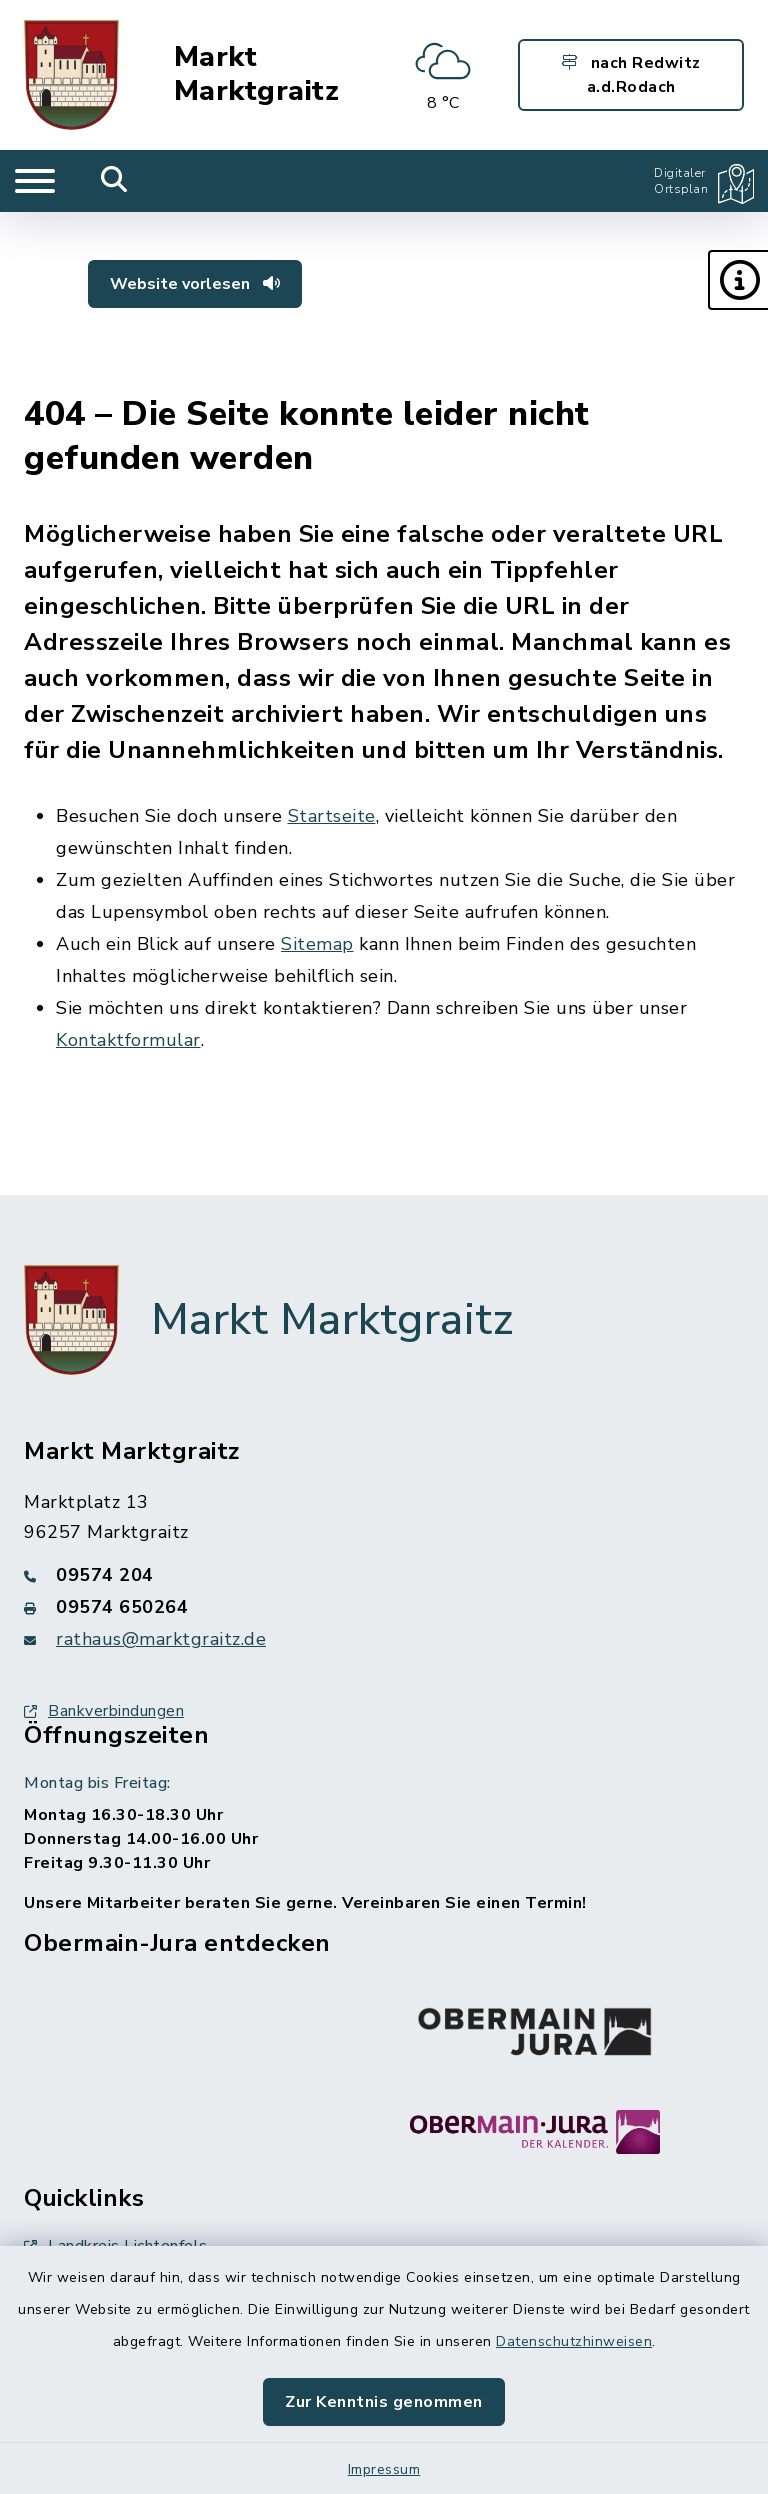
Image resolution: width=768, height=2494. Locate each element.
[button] (738, 280)
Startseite (332, 816)
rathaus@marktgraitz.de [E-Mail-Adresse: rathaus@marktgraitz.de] (161, 1639)
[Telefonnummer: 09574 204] (384, 1575)
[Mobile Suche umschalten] (114, 181)
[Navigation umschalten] (35, 181)
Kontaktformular (128, 1040)
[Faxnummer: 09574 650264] (384, 1607)
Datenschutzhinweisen (574, 2341)
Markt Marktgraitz (257, 74)
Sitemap (317, 944)
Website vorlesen (195, 284)
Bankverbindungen (104, 1711)
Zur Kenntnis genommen (384, 2402)
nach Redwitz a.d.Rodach (631, 75)
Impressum (384, 2469)
